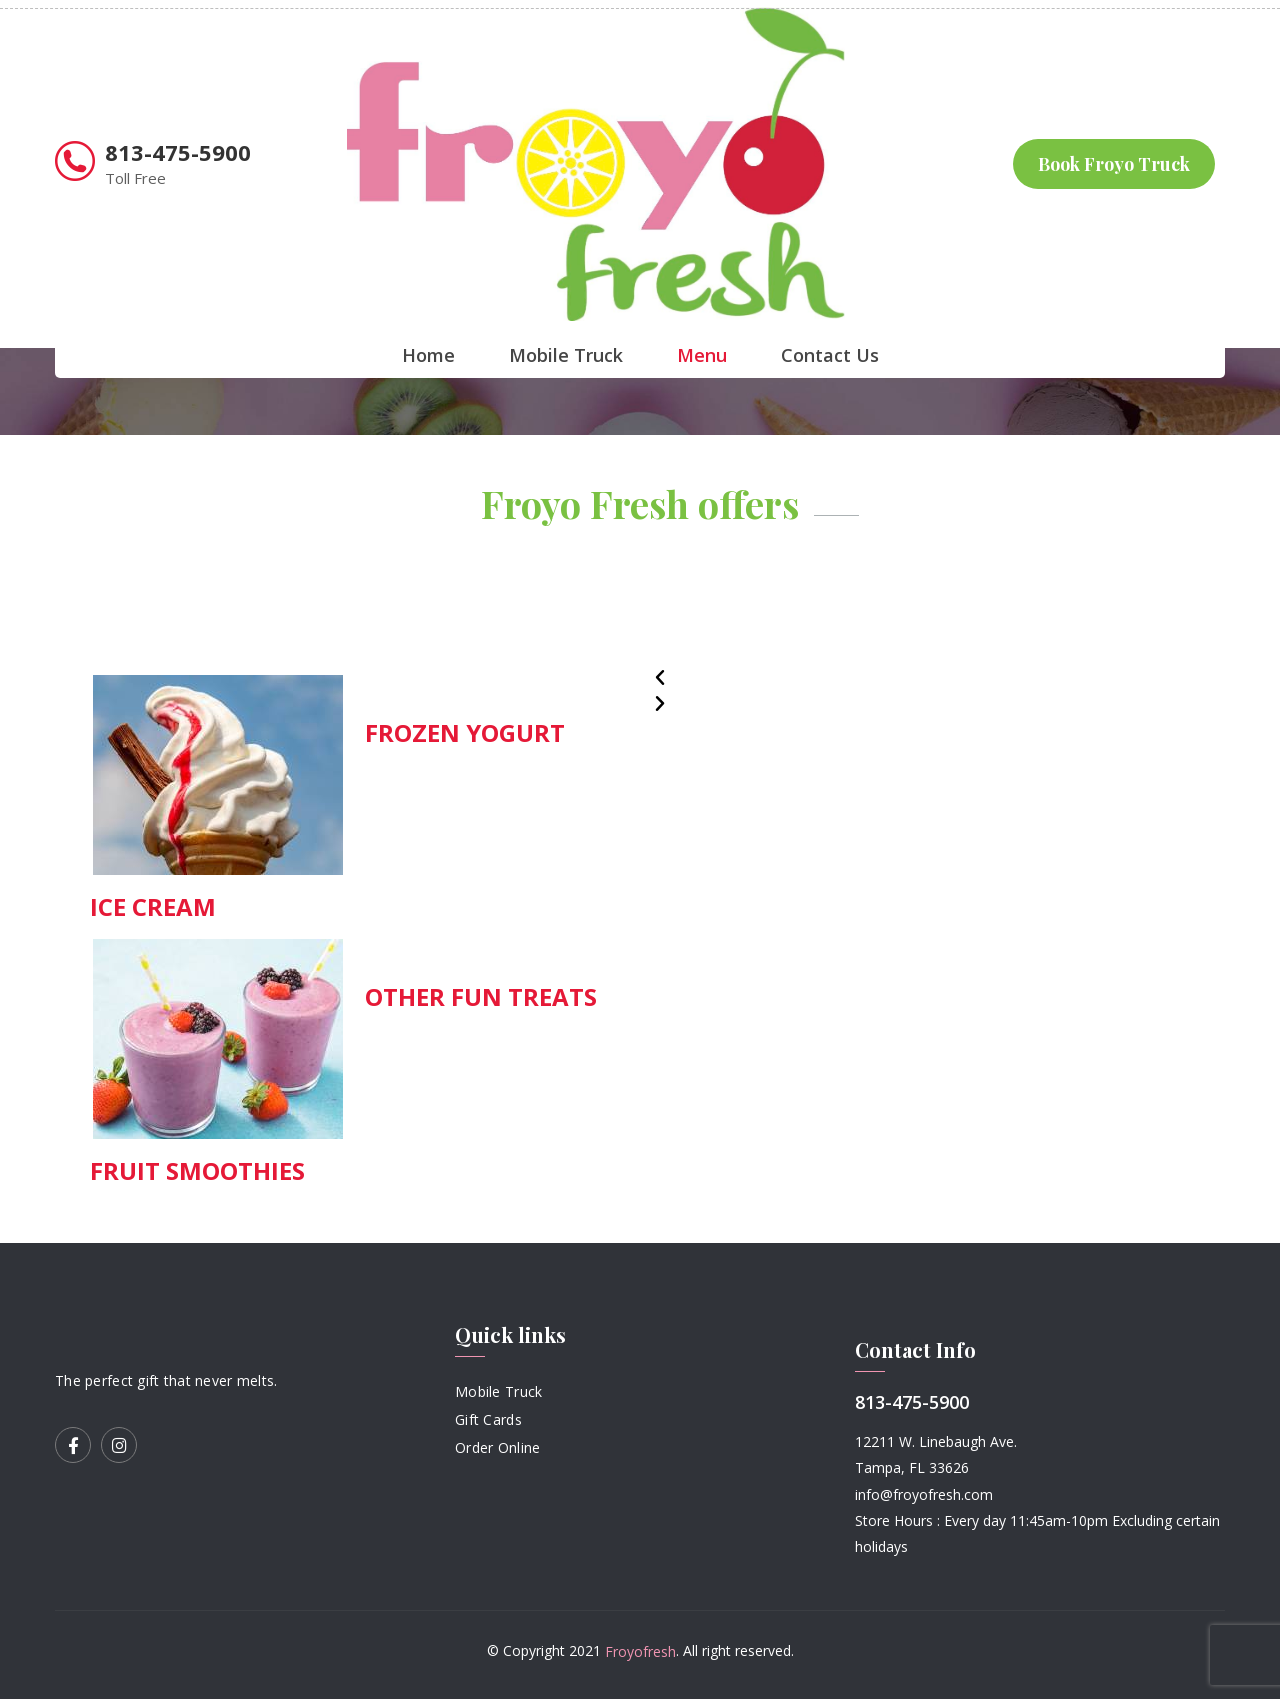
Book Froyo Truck (1114, 164)
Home (428, 355)
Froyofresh (640, 1651)
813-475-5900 (178, 152)
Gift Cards (488, 1419)
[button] (925, 678)
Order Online (497, 1446)
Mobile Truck (566, 355)
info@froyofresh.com (924, 1494)
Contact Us (830, 355)
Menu (702, 355)
